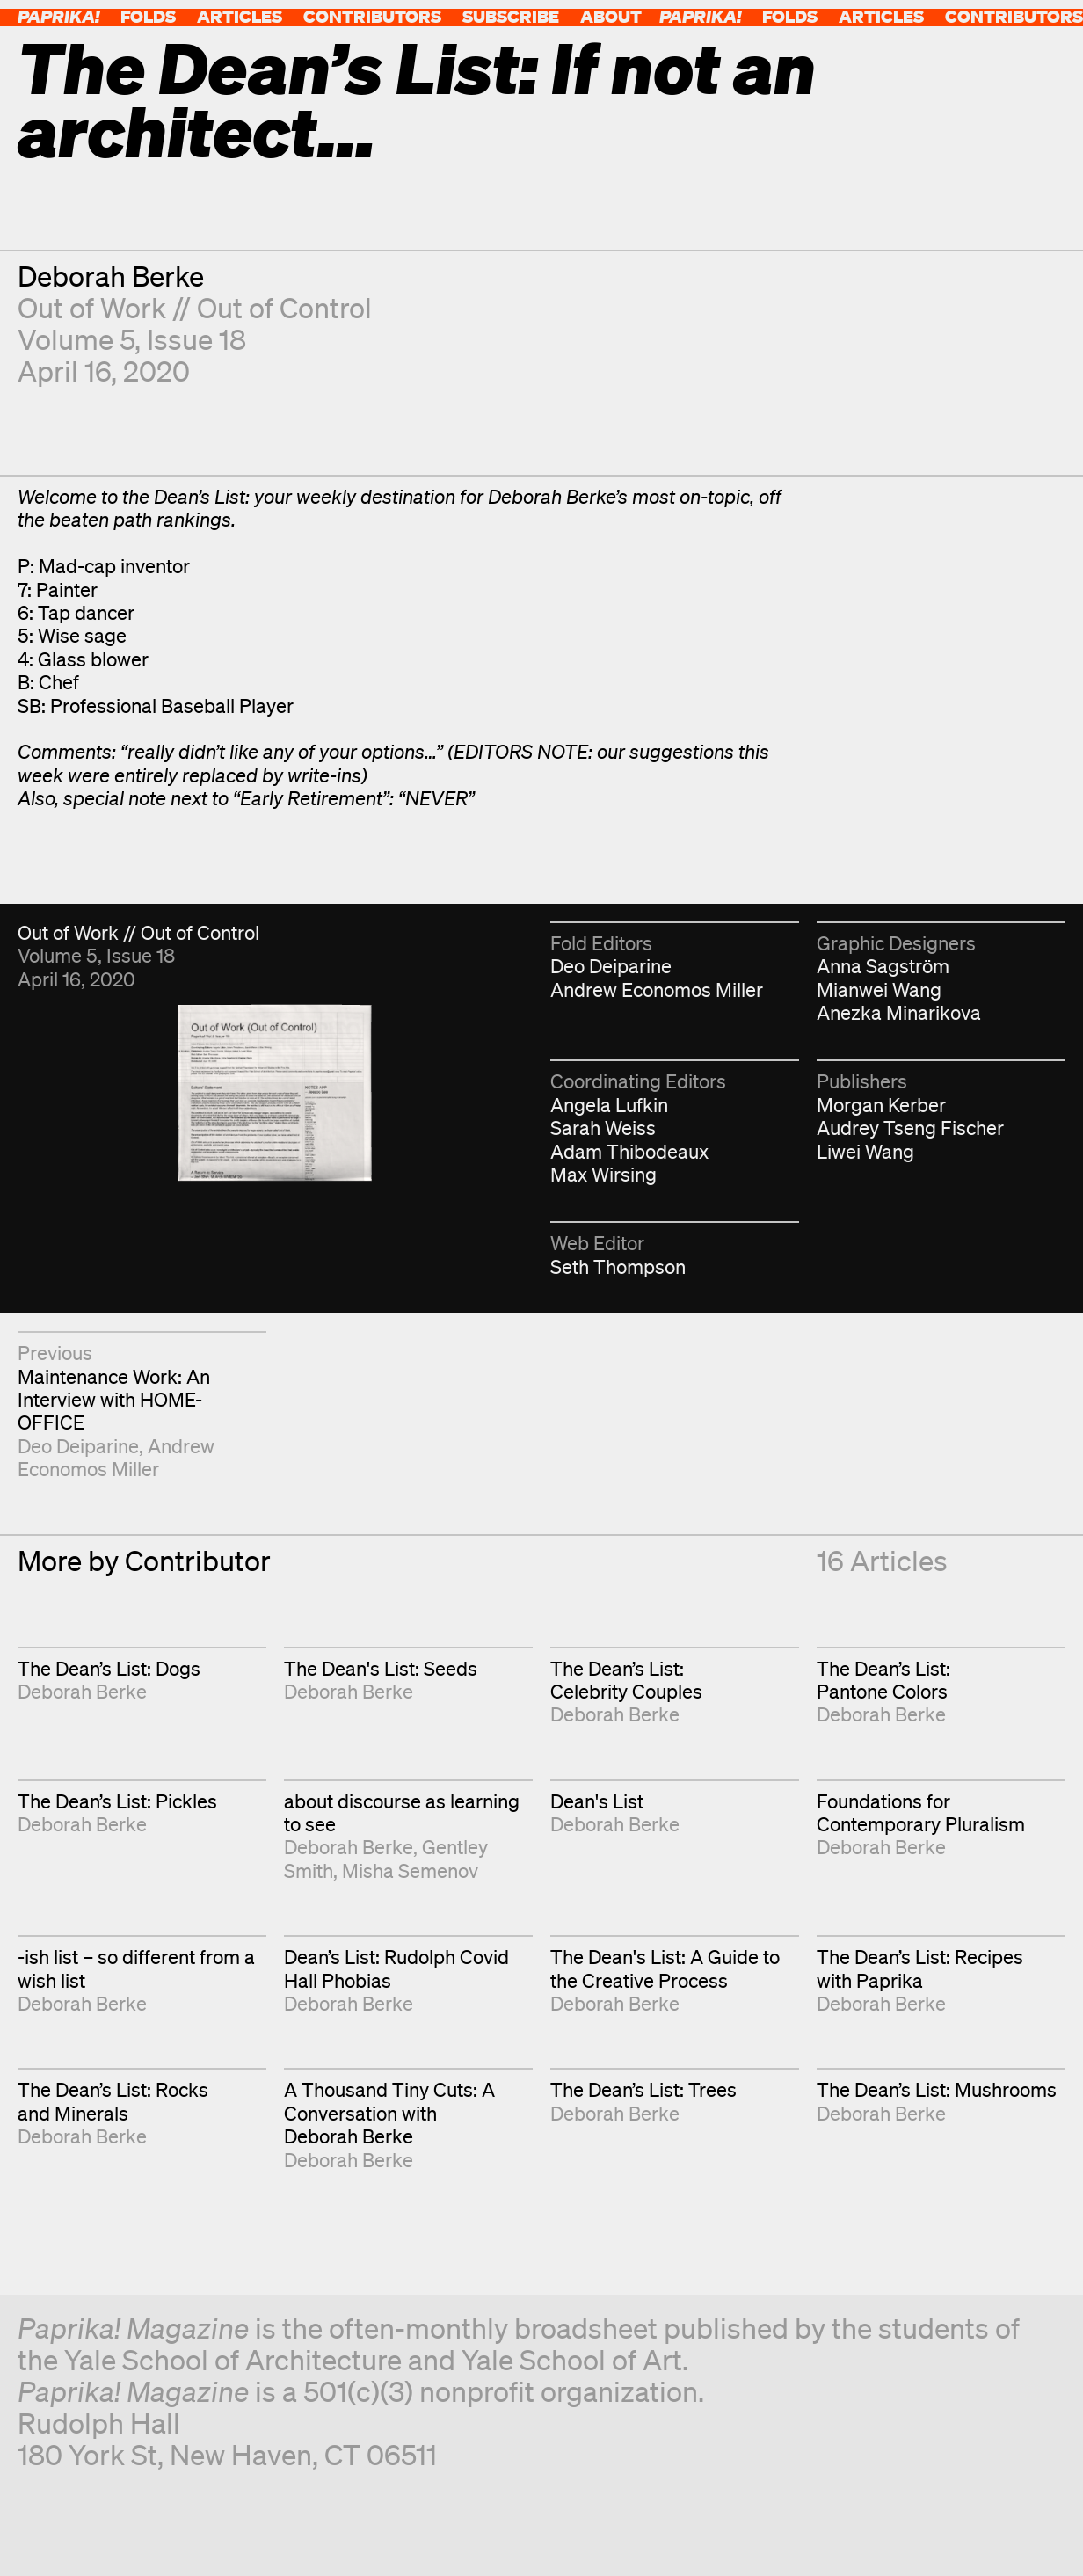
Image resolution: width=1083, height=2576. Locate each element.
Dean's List (596, 1801)
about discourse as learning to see (402, 1812)
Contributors (372, 16)
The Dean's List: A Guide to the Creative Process (665, 1968)
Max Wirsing (603, 1174)
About (611, 16)
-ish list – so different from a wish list (136, 1968)
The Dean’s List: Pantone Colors (883, 1679)
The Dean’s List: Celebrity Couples (626, 1679)
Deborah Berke (111, 275)
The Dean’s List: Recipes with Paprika (920, 1968)
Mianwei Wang (879, 989)
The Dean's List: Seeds (380, 1668)
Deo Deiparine (611, 966)
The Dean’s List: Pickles (117, 1801)
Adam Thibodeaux (629, 1151)
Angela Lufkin (609, 1105)
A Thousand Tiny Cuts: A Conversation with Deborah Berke (389, 2113)
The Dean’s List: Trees (643, 2089)
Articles (239, 16)
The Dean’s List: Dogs (109, 1668)
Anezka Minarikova (899, 1012)
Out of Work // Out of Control (195, 307)
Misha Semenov (410, 1870)
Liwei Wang (865, 1151)
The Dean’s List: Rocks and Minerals (113, 2101)
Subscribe (510, 16)
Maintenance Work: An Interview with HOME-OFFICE (114, 1399)
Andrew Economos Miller (656, 989)
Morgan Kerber (881, 1105)
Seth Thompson (618, 1266)
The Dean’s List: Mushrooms (937, 2089)
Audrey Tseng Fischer (910, 1127)
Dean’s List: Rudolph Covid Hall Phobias (396, 1968)
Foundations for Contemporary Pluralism (921, 1812)
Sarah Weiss (603, 1127)
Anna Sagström (883, 966)
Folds (148, 16)
